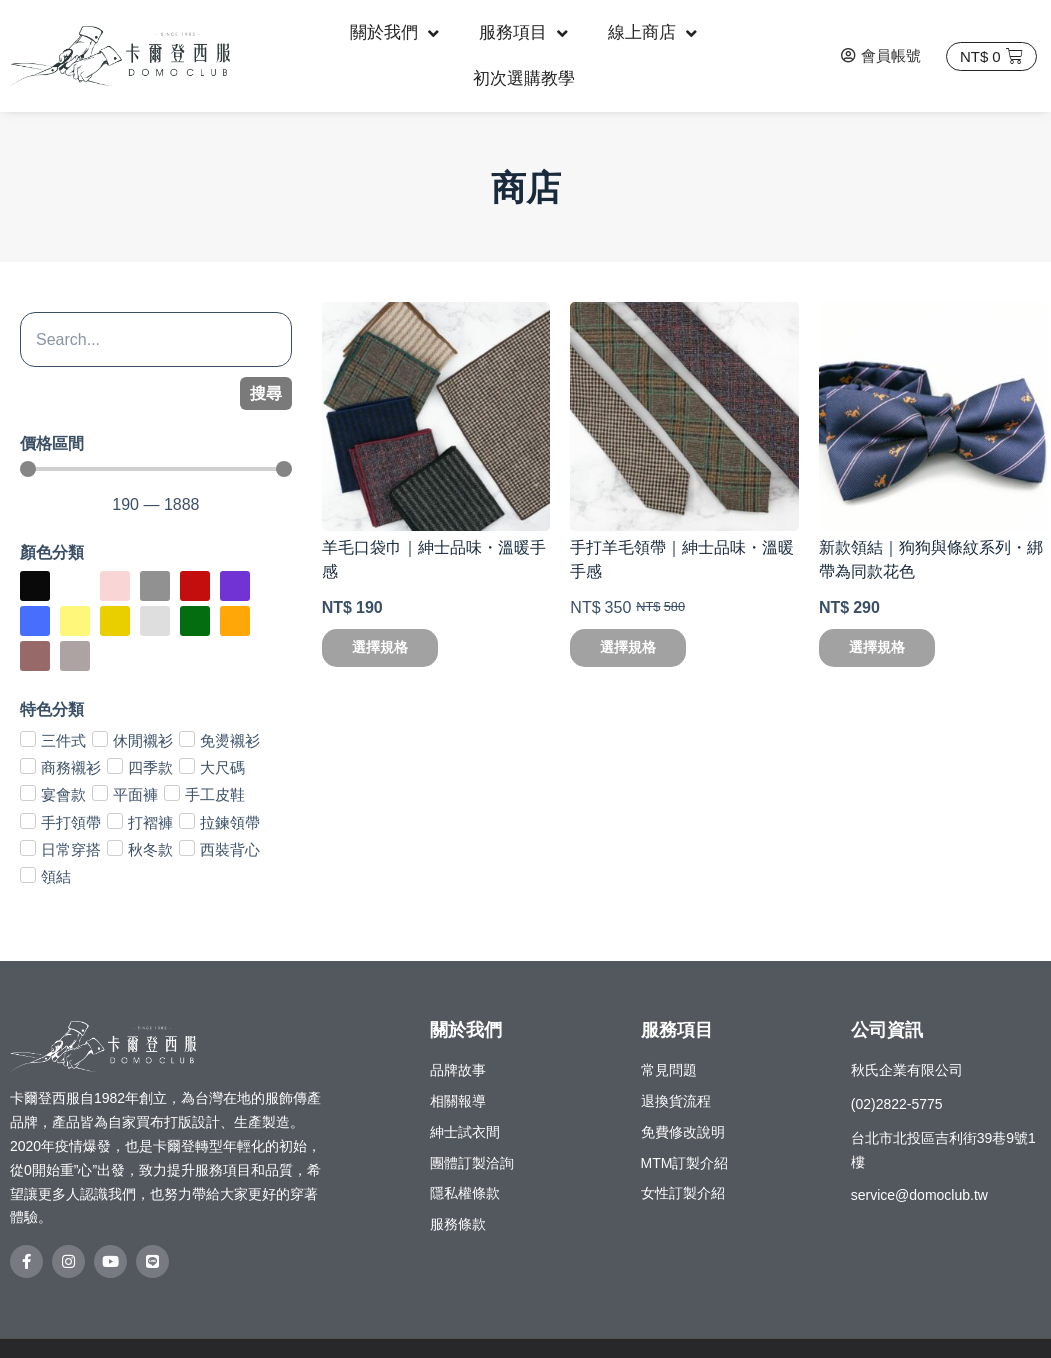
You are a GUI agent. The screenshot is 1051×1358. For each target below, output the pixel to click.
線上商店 (652, 33)
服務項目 (523, 33)
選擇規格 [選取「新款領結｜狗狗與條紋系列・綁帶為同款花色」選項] (877, 647)
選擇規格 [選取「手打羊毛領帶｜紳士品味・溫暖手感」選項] (628, 647)
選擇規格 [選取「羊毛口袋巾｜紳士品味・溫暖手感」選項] (380, 647)
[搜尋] (156, 339)
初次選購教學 (524, 78)
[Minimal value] (156, 469)
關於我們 (394, 33)
